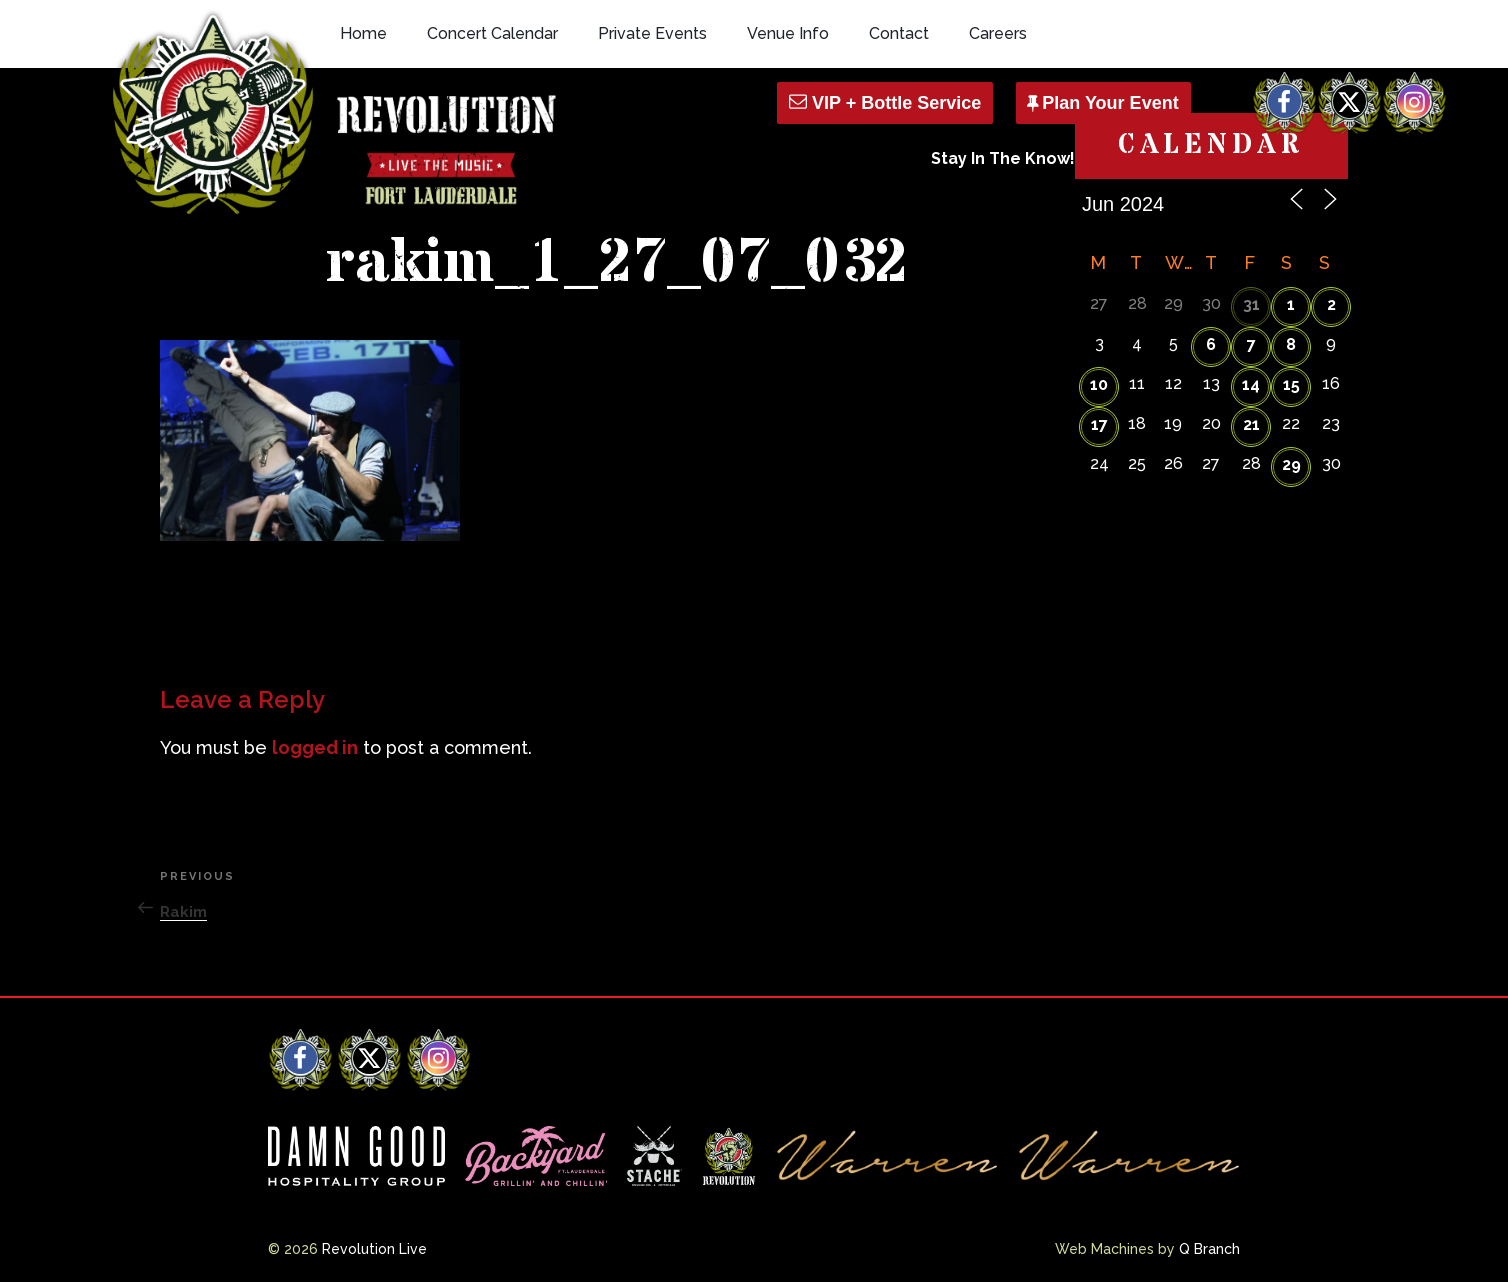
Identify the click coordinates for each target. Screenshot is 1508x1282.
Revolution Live (374, 1249)
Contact (899, 33)
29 (1291, 464)
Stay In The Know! (1003, 158)
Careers (998, 33)
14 (1251, 384)
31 (1251, 304)
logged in (315, 747)
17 (1099, 424)
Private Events (652, 33)
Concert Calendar (492, 33)
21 (1251, 424)
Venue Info (788, 33)
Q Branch (1209, 1249)
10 (1099, 384)
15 (1291, 384)
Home (363, 33)
